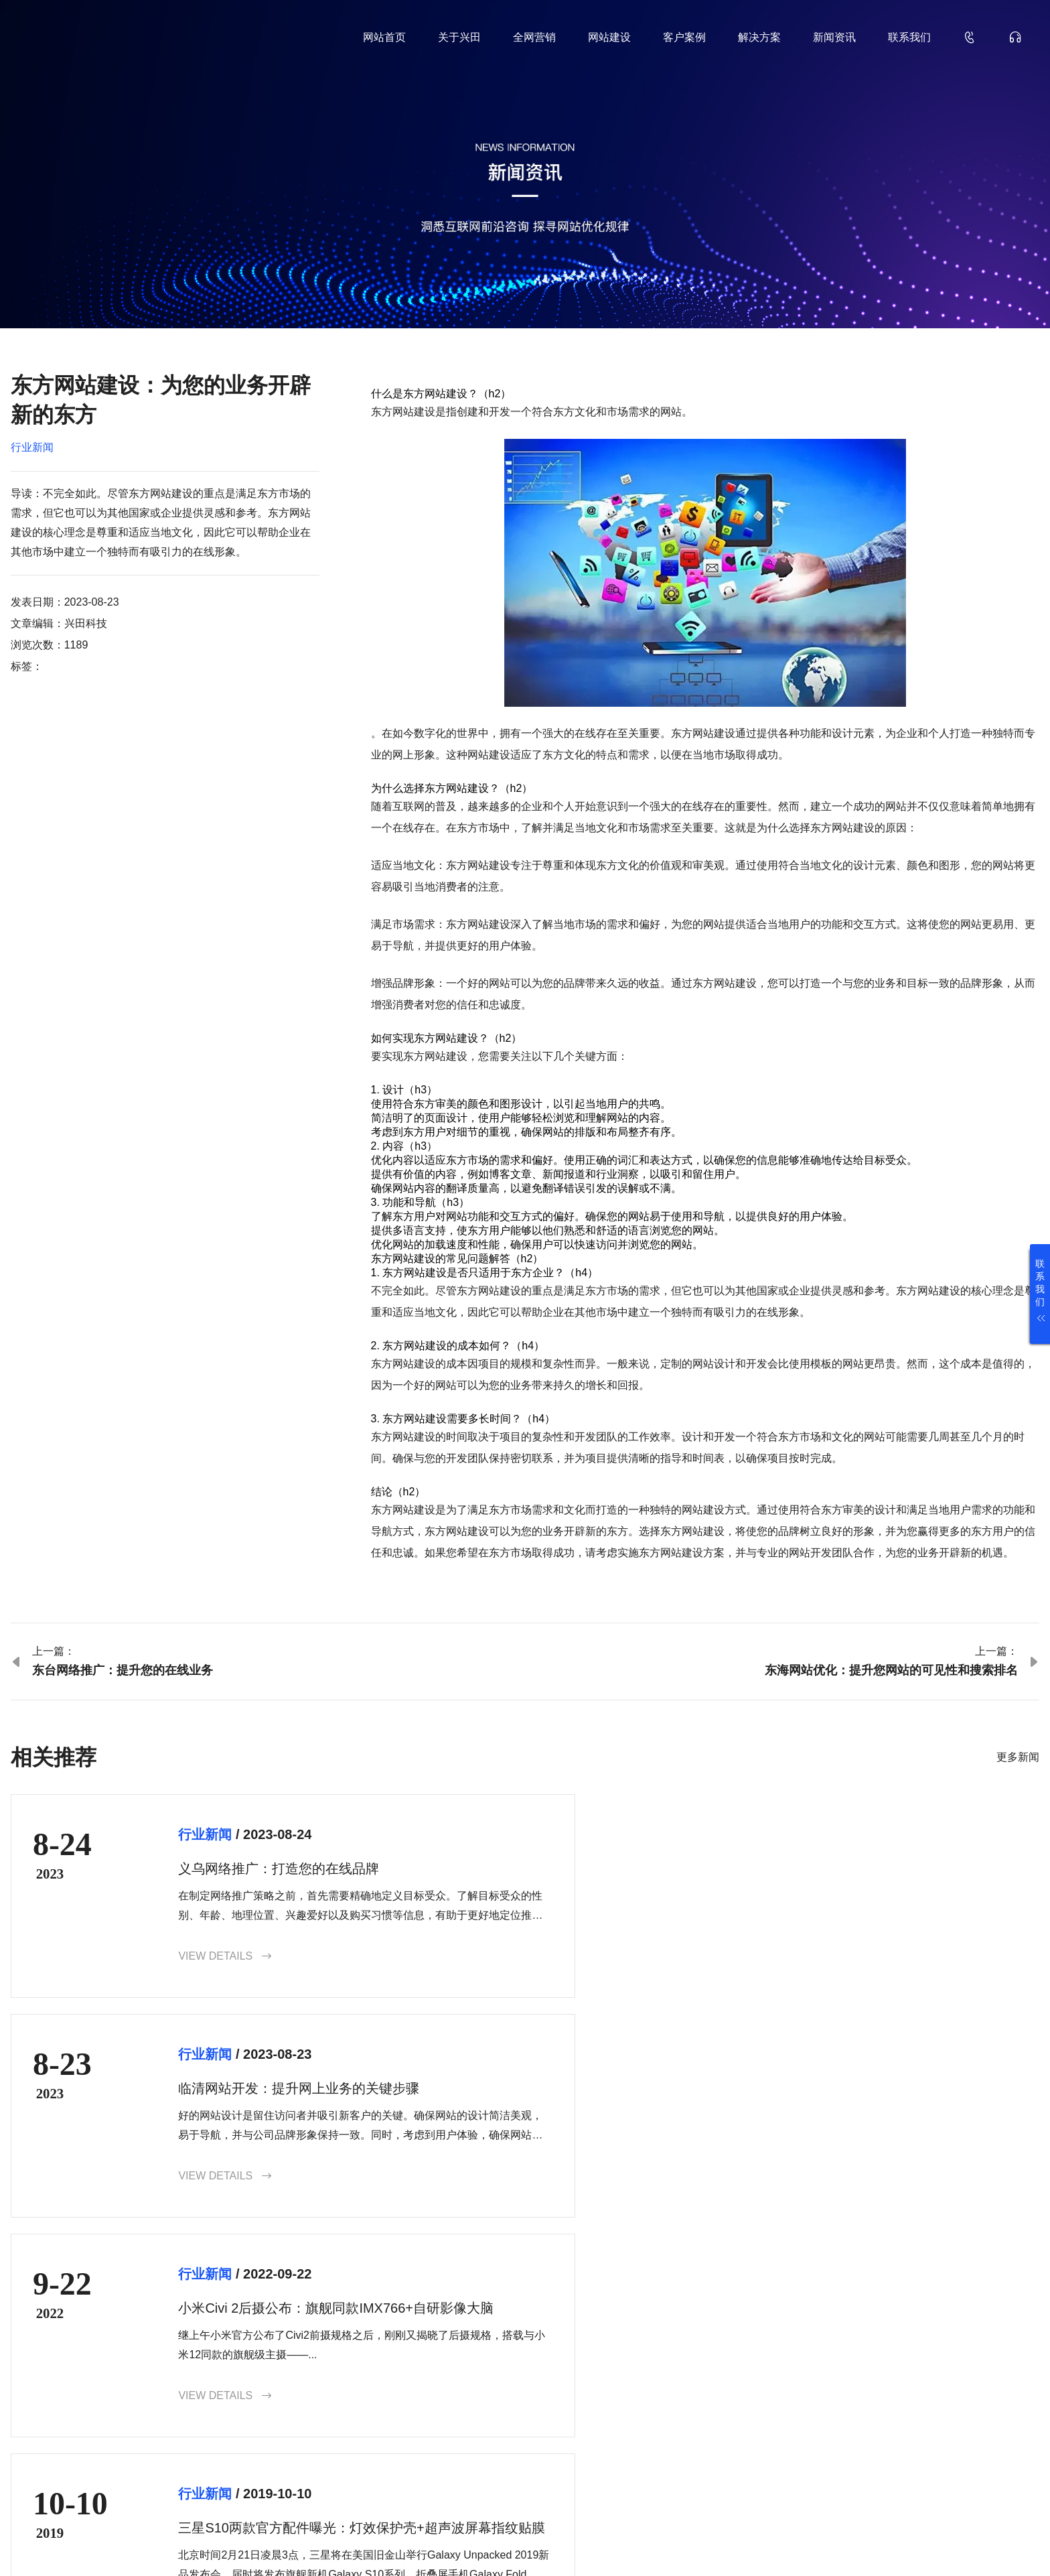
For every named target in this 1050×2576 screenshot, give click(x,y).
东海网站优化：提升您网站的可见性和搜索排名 (891, 1670)
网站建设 (609, 37)
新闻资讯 (834, 37)
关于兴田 (459, 37)
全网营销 (534, 37)
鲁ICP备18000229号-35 (241, 2544)
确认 (1003, 2443)
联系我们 (909, 37)
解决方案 (759, 37)
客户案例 (684, 37)
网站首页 (384, 37)
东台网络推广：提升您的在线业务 (122, 1670)
